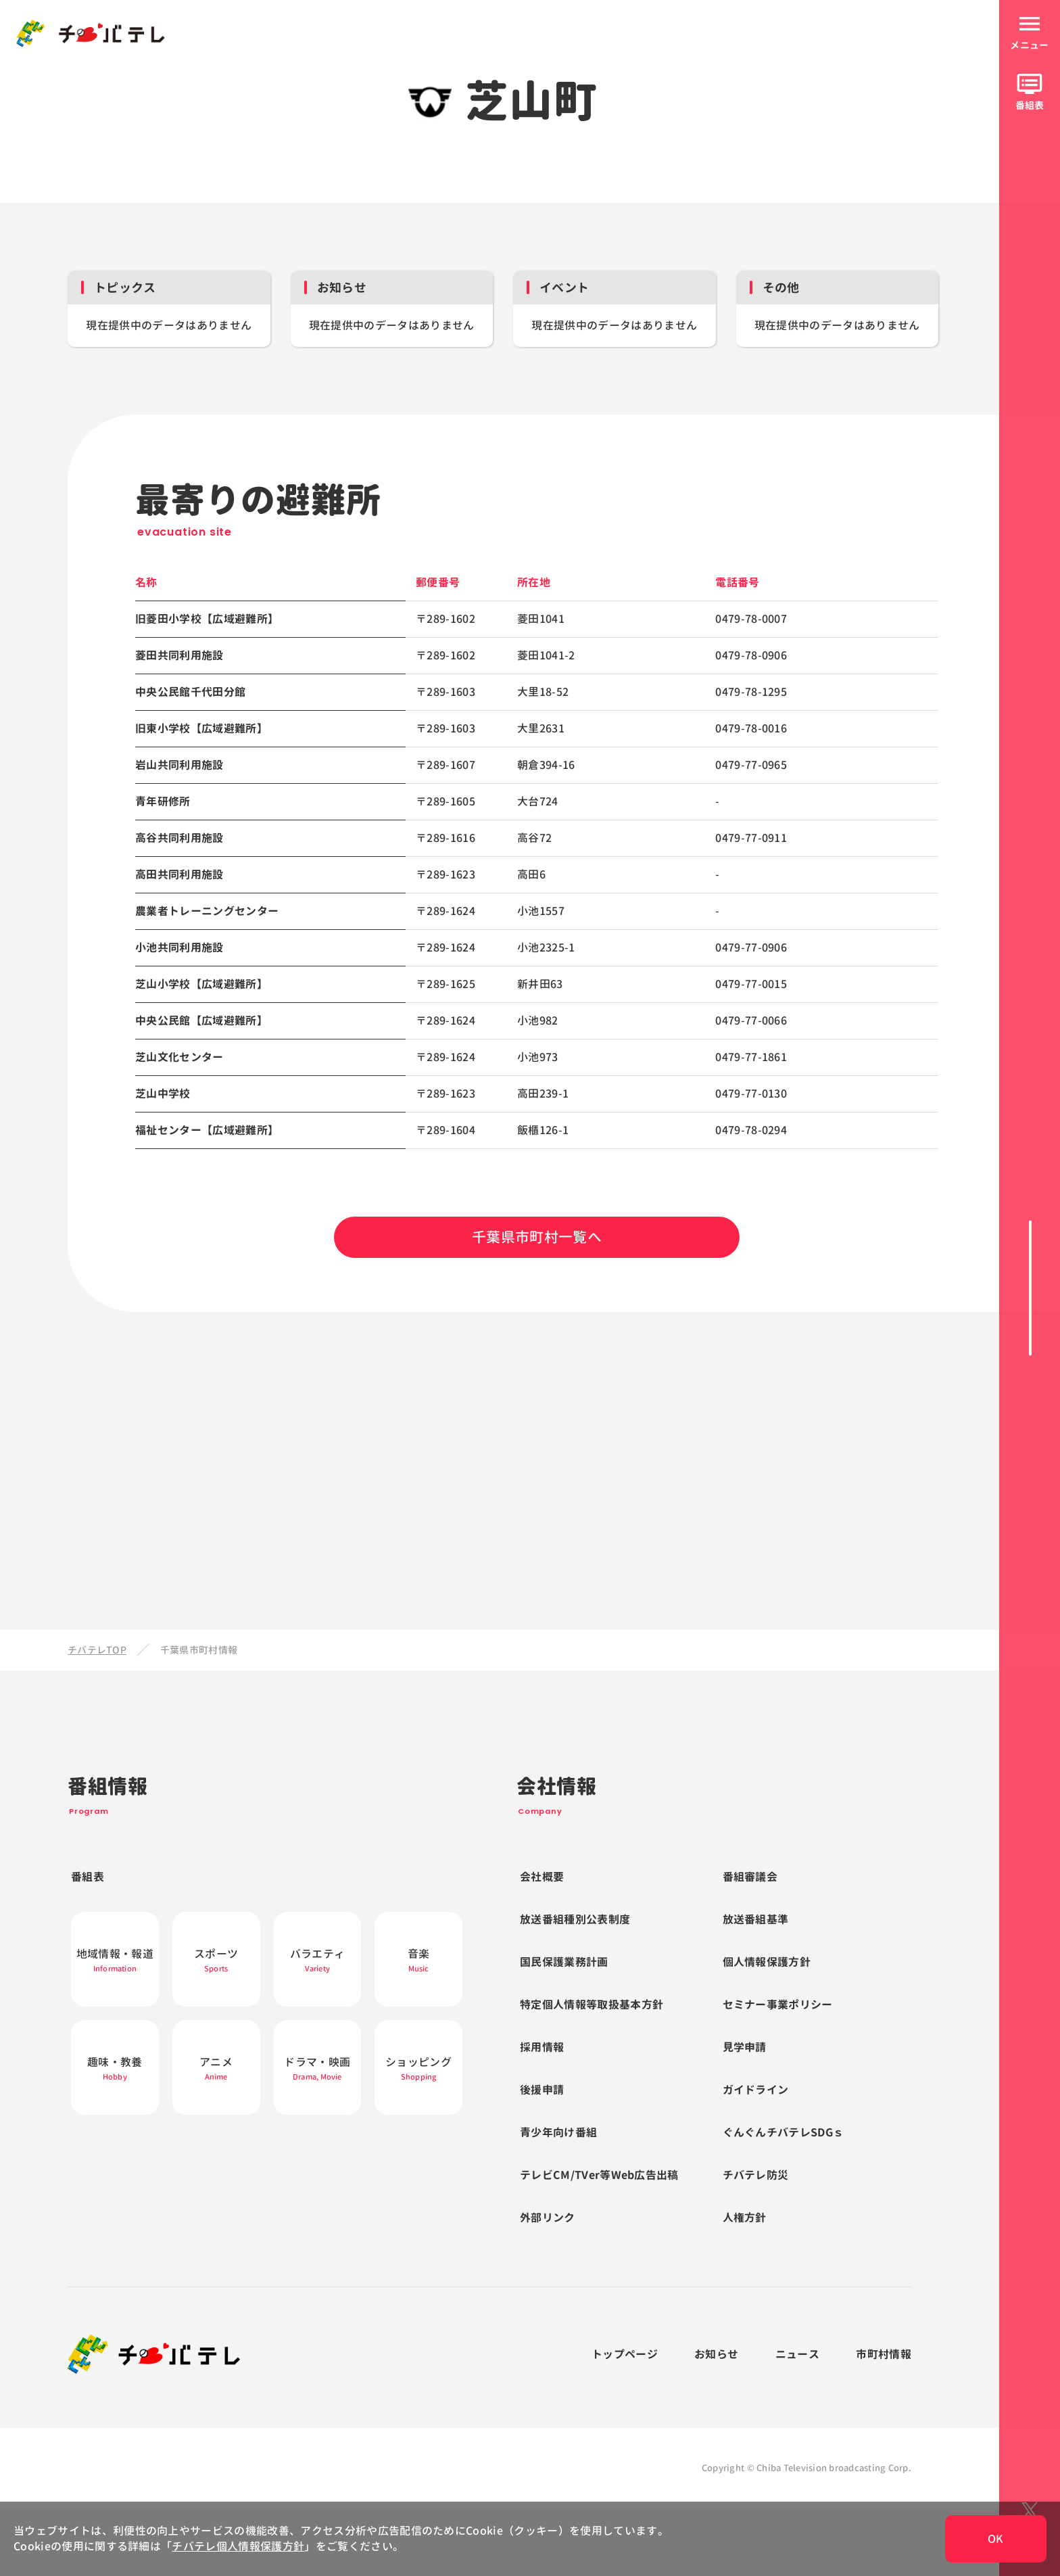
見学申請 (745, 2047)
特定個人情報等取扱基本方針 (591, 2004)
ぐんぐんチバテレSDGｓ (783, 2132)
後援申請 (542, 2089)
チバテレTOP (97, 1649)
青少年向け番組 (558, 2132)
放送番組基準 (756, 1919)
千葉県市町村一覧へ (537, 1237)
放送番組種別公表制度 (575, 1919)
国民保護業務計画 (564, 1961)
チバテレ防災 (756, 2175)
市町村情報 (883, 2354)
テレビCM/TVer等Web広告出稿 (599, 2175)
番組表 (87, 1876)
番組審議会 (750, 1876)
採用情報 (542, 2047)
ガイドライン (756, 2089)
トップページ (625, 2354)
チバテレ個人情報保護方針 (238, 2546)
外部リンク (547, 2217)
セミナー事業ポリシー (778, 2004)
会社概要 (542, 1876)
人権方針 (745, 2217)
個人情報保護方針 (767, 1961)
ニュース (797, 2354)
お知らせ (716, 2354)
